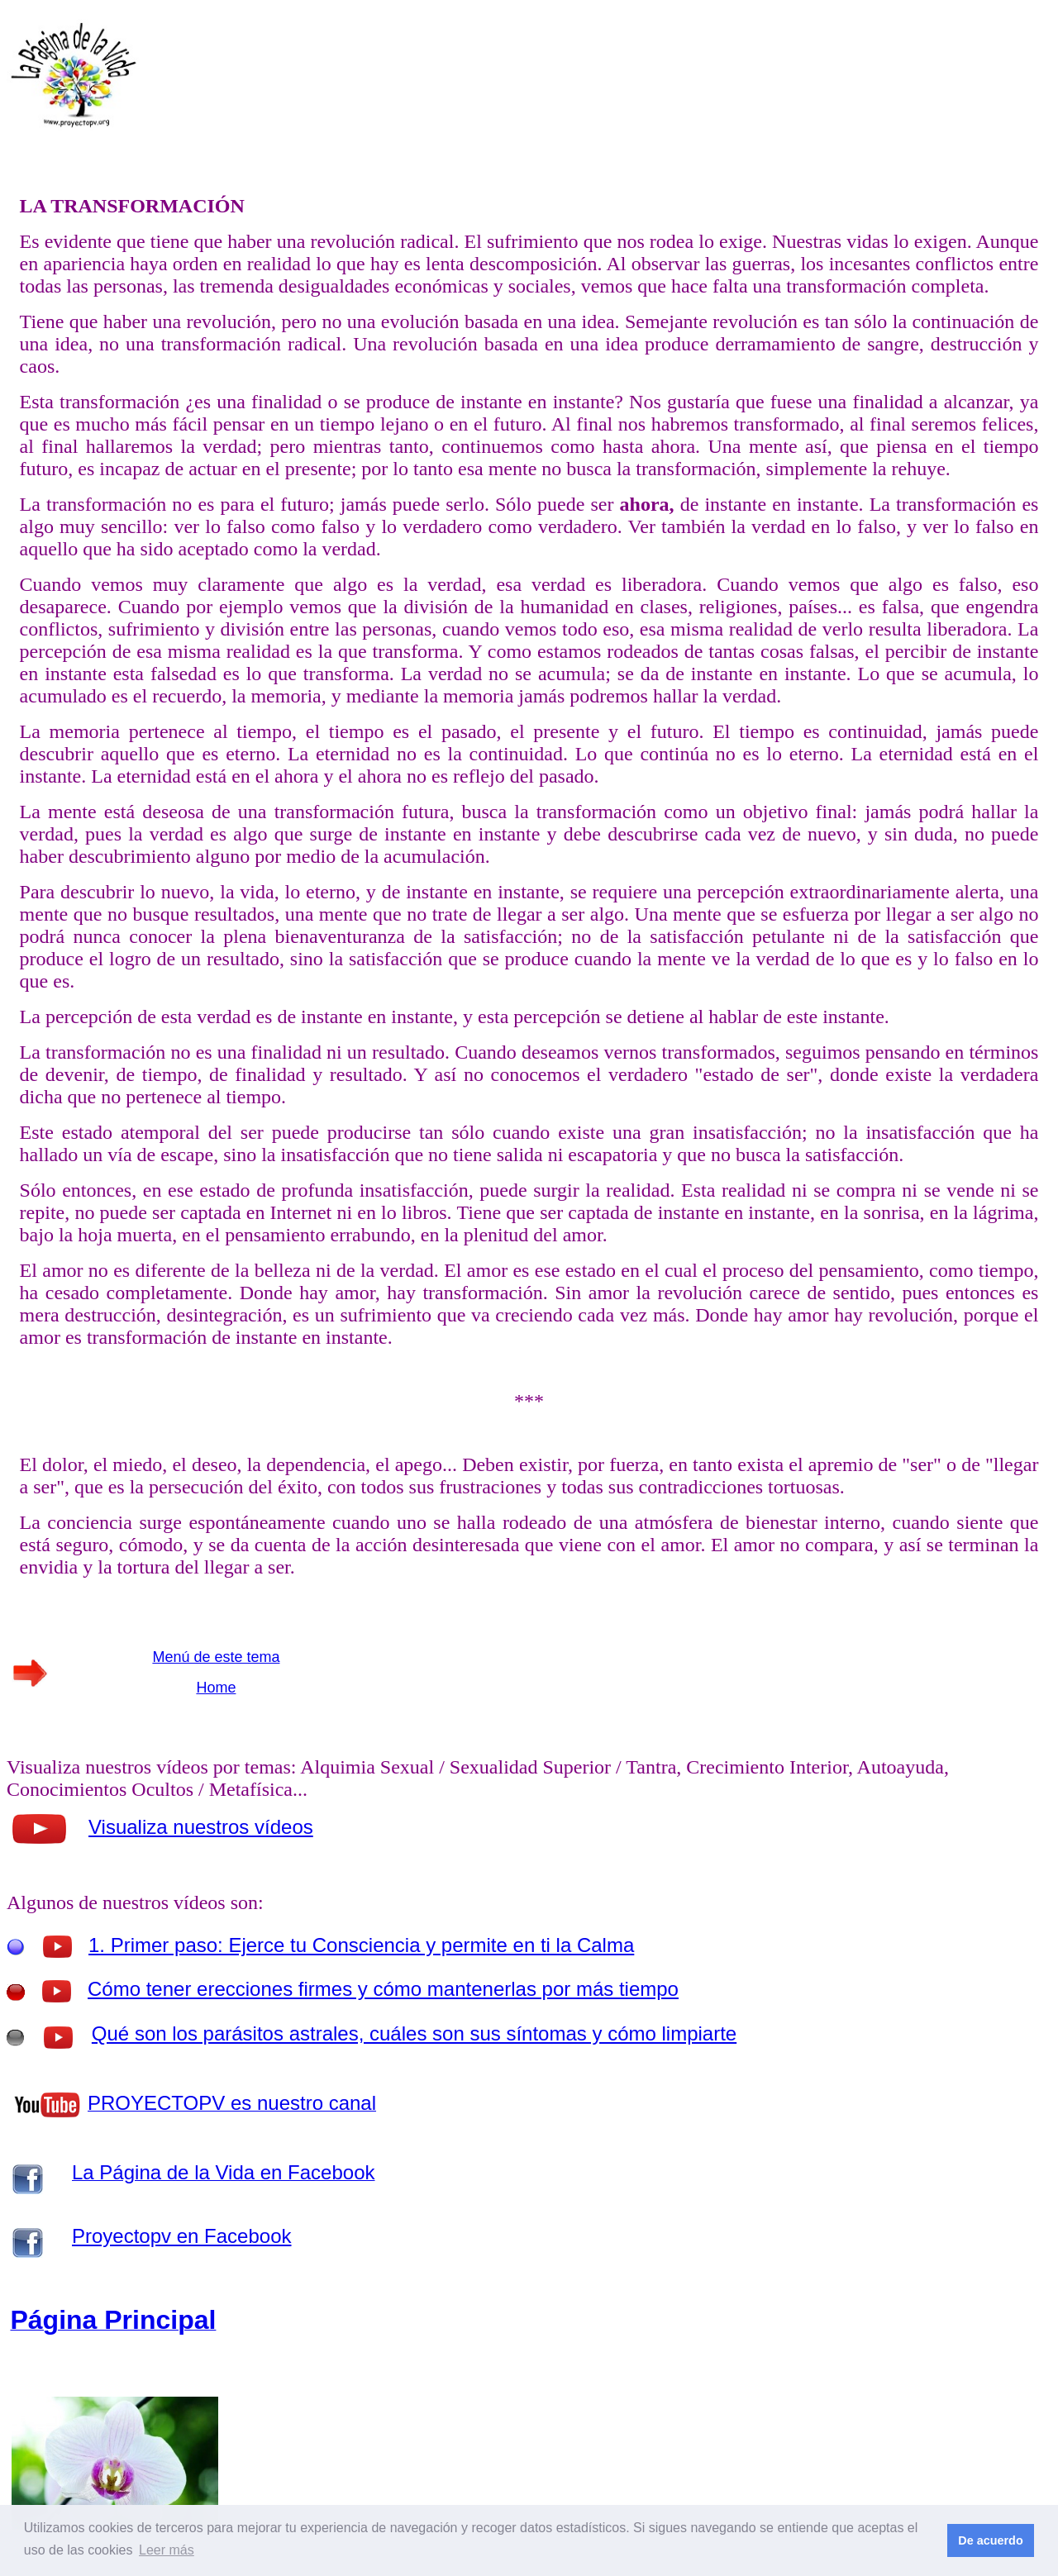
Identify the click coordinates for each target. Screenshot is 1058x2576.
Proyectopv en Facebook (182, 2236)
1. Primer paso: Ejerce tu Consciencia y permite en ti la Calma (361, 1945)
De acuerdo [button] (990, 2540)
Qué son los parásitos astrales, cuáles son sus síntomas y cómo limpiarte (414, 2033)
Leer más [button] (166, 2550)
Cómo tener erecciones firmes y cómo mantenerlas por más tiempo (383, 1989)
